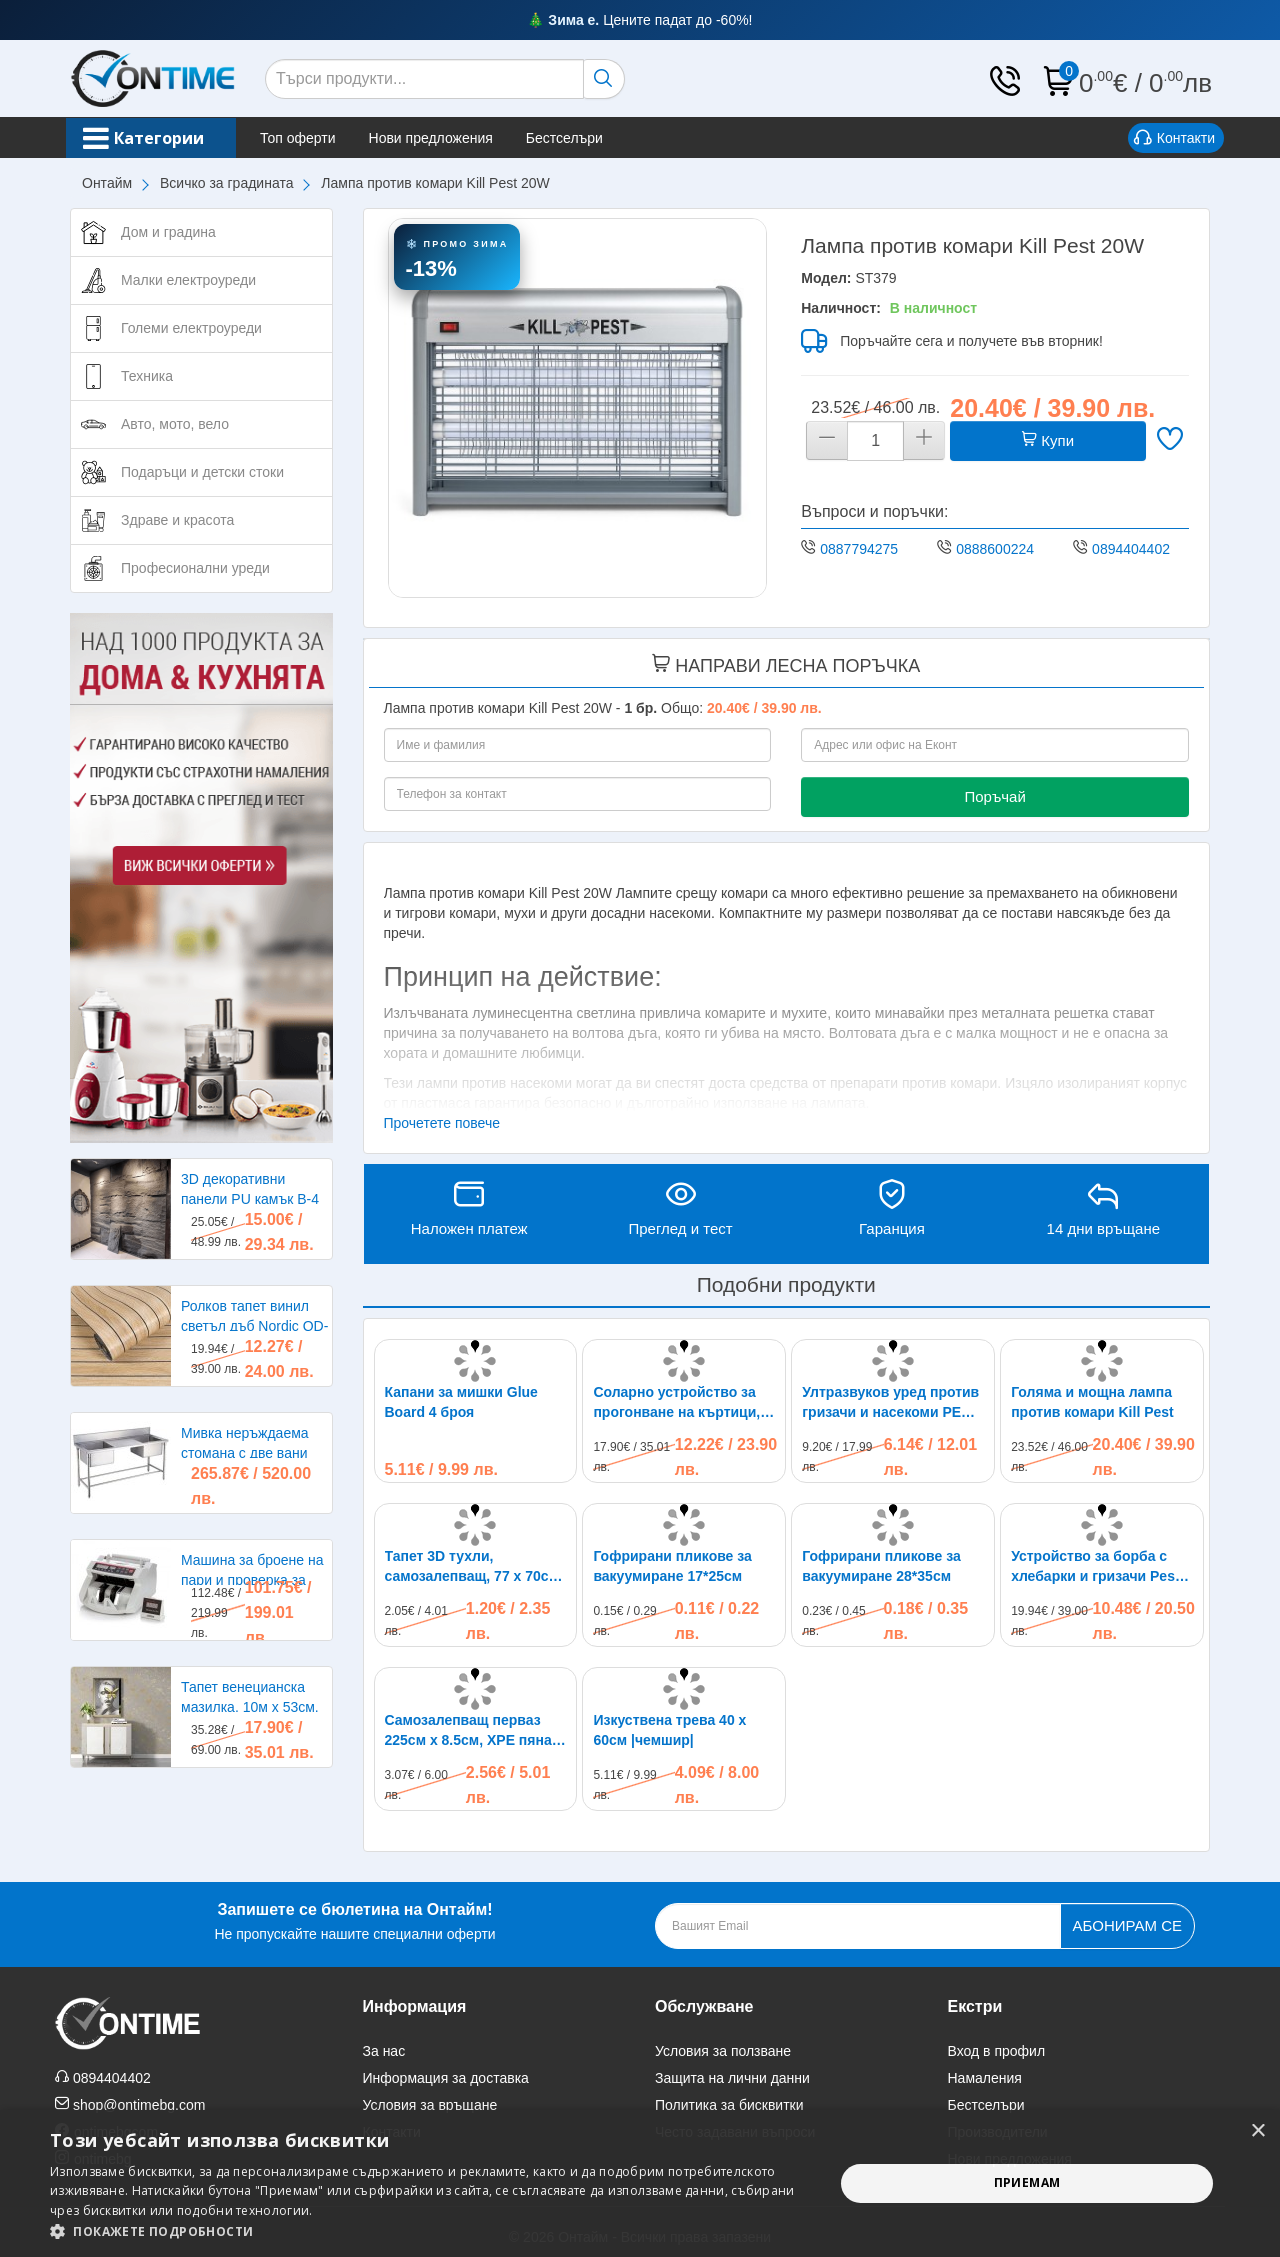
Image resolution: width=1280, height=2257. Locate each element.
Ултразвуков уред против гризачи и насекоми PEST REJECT (890, 1403)
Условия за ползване (723, 2051)
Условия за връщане (430, 2105)
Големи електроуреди (191, 328)
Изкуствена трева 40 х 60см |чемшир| (669, 1730)
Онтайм (107, 183)
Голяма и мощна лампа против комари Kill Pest (1092, 1402)
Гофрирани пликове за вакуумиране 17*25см (672, 1566)
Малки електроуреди (188, 280)
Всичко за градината (226, 183)
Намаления (985, 2078)
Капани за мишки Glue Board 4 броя (461, 1402)
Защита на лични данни (732, 2078)
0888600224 (995, 549)
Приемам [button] (1027, 2182)
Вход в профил (997, 2051)
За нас (384, 2051)
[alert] (640, 2183)
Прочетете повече (442, 1123)
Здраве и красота (177, 520)
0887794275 (859, 549)
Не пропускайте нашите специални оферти (354, 1919)
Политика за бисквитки (729, 2105)
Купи (1048, 440)
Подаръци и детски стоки (202, 472)
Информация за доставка (446, 2078)
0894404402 (1131, 549)
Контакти (1174, 139)
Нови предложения (451, 138)
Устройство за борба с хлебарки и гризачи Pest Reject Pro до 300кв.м (1095, 1567)
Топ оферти (318, 138)
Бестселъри (584, 138)
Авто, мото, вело (175, 424)
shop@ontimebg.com (139, 2105)
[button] (430, 2231)
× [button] (1257, 2131)
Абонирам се (1127, 1925)
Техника (147, 376)
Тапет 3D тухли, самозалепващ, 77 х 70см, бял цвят (474, 1567)
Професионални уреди (195, 568)
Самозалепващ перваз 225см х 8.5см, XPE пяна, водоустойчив (470, 1731)
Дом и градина (168, 232)
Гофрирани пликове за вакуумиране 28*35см (881, 1566)
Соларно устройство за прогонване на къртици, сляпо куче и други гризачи (676, 1403)
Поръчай (994, 796)
